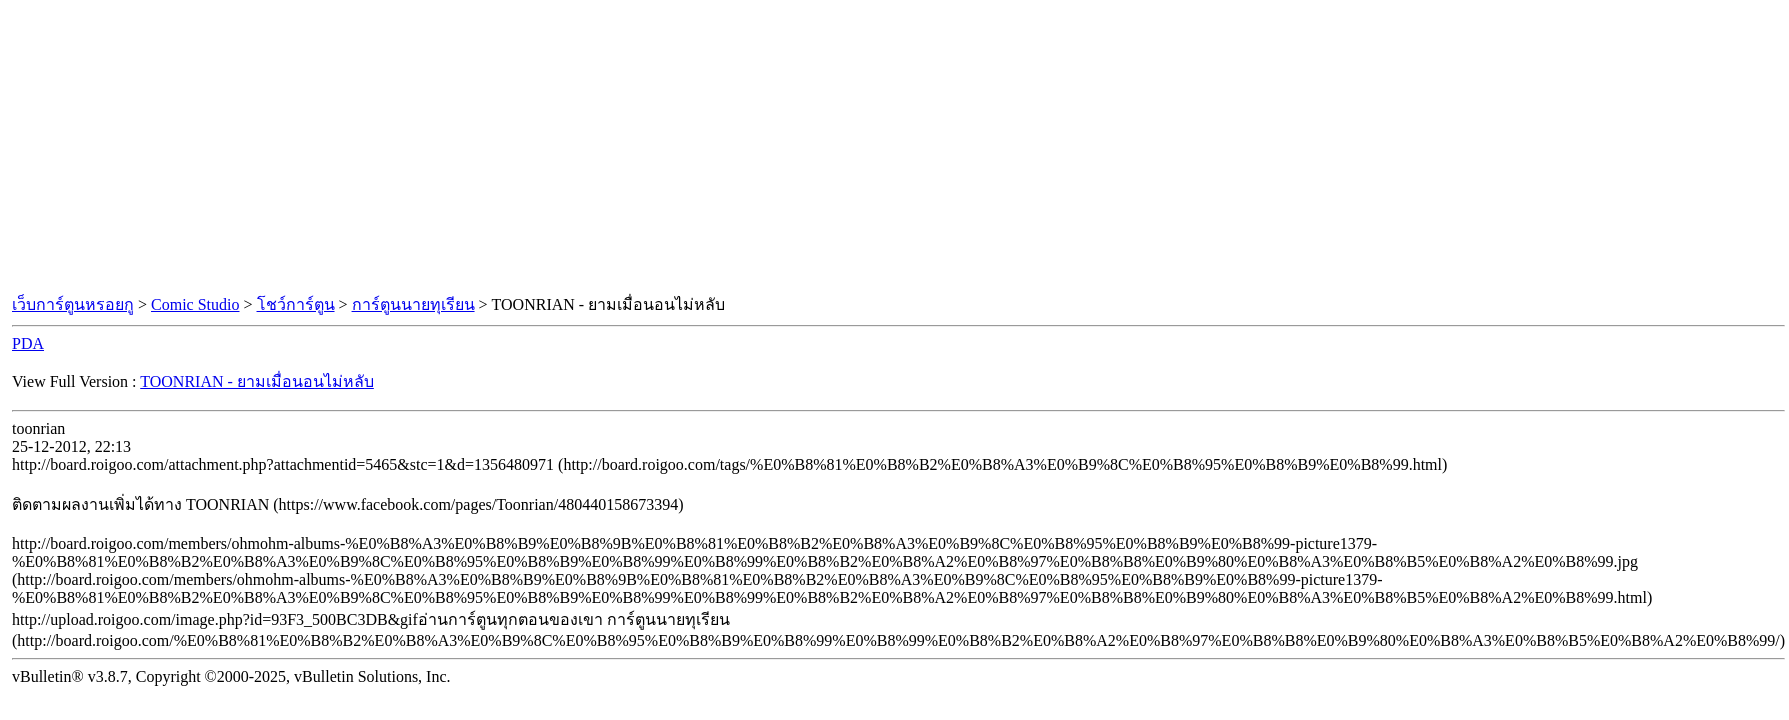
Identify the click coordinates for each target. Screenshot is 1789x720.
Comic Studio (195, 304)
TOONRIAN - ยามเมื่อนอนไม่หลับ (257, 381)
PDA (28, 343)
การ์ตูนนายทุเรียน (413, 304)
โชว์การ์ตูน (296, 304)
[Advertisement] (895, 148)
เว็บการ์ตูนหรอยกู (73, 304)
